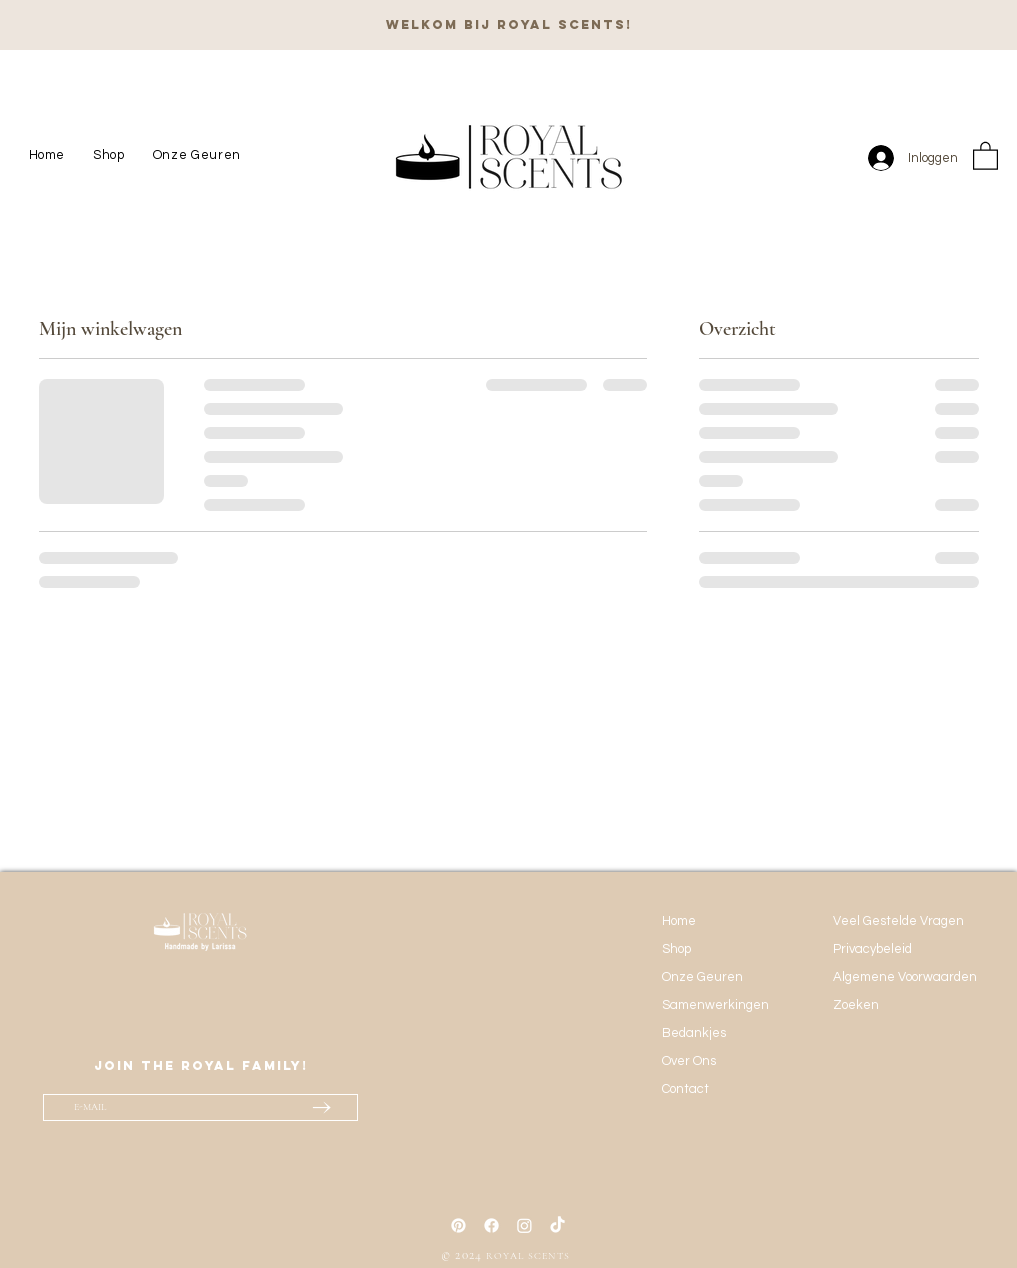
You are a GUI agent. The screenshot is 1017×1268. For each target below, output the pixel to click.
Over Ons (689, 1061)
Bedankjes (694, 1033)
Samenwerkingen (715, 1005)
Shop (676, 949)
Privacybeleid (872, 949)
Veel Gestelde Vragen (898, 921)
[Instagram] (524, 1225)
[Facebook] (491, 1225)
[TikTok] (557, 1225)
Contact (685, 1089)
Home (679, 921)
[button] (985, 155)
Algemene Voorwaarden (903, 977)
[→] (322, 1106)
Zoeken (856, 1005)
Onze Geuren (702, 977)
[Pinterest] (458, 1225)
